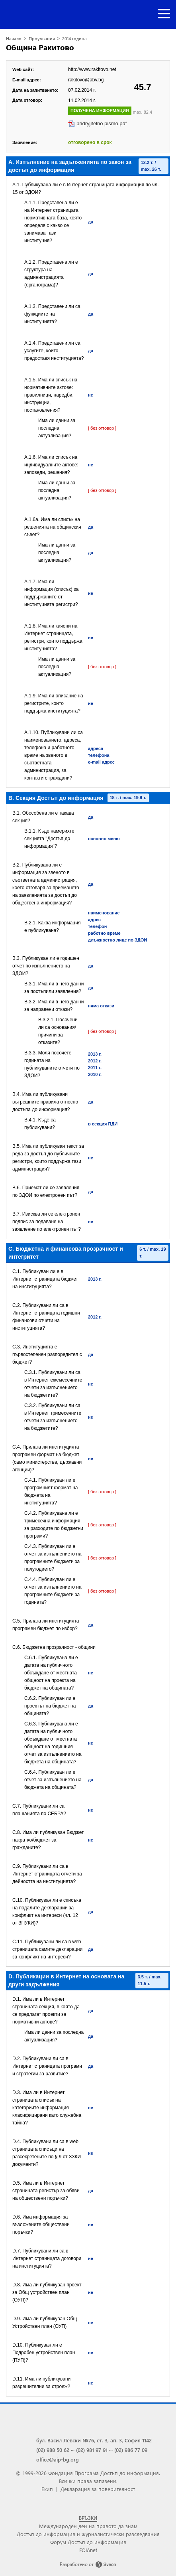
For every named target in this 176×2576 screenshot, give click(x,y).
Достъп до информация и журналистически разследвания (88, 2534)
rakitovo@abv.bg (86, 80)
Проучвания (42, 38)
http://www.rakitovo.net (92, 69)
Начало (14, 38)
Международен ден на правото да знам (88, 2526)
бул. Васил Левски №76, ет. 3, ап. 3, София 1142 (94, 2440)
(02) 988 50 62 (52, 2449)
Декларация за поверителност (98, 2488)
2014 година (74, 38)
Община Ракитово (40, 47)
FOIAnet (88, 2549)
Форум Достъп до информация (88, 2541)
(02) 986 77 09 (130, 2449)
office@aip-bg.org (57, 2459)
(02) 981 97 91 (92, 2449)
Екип (47, 2488)
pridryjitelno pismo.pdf (101, 123)
